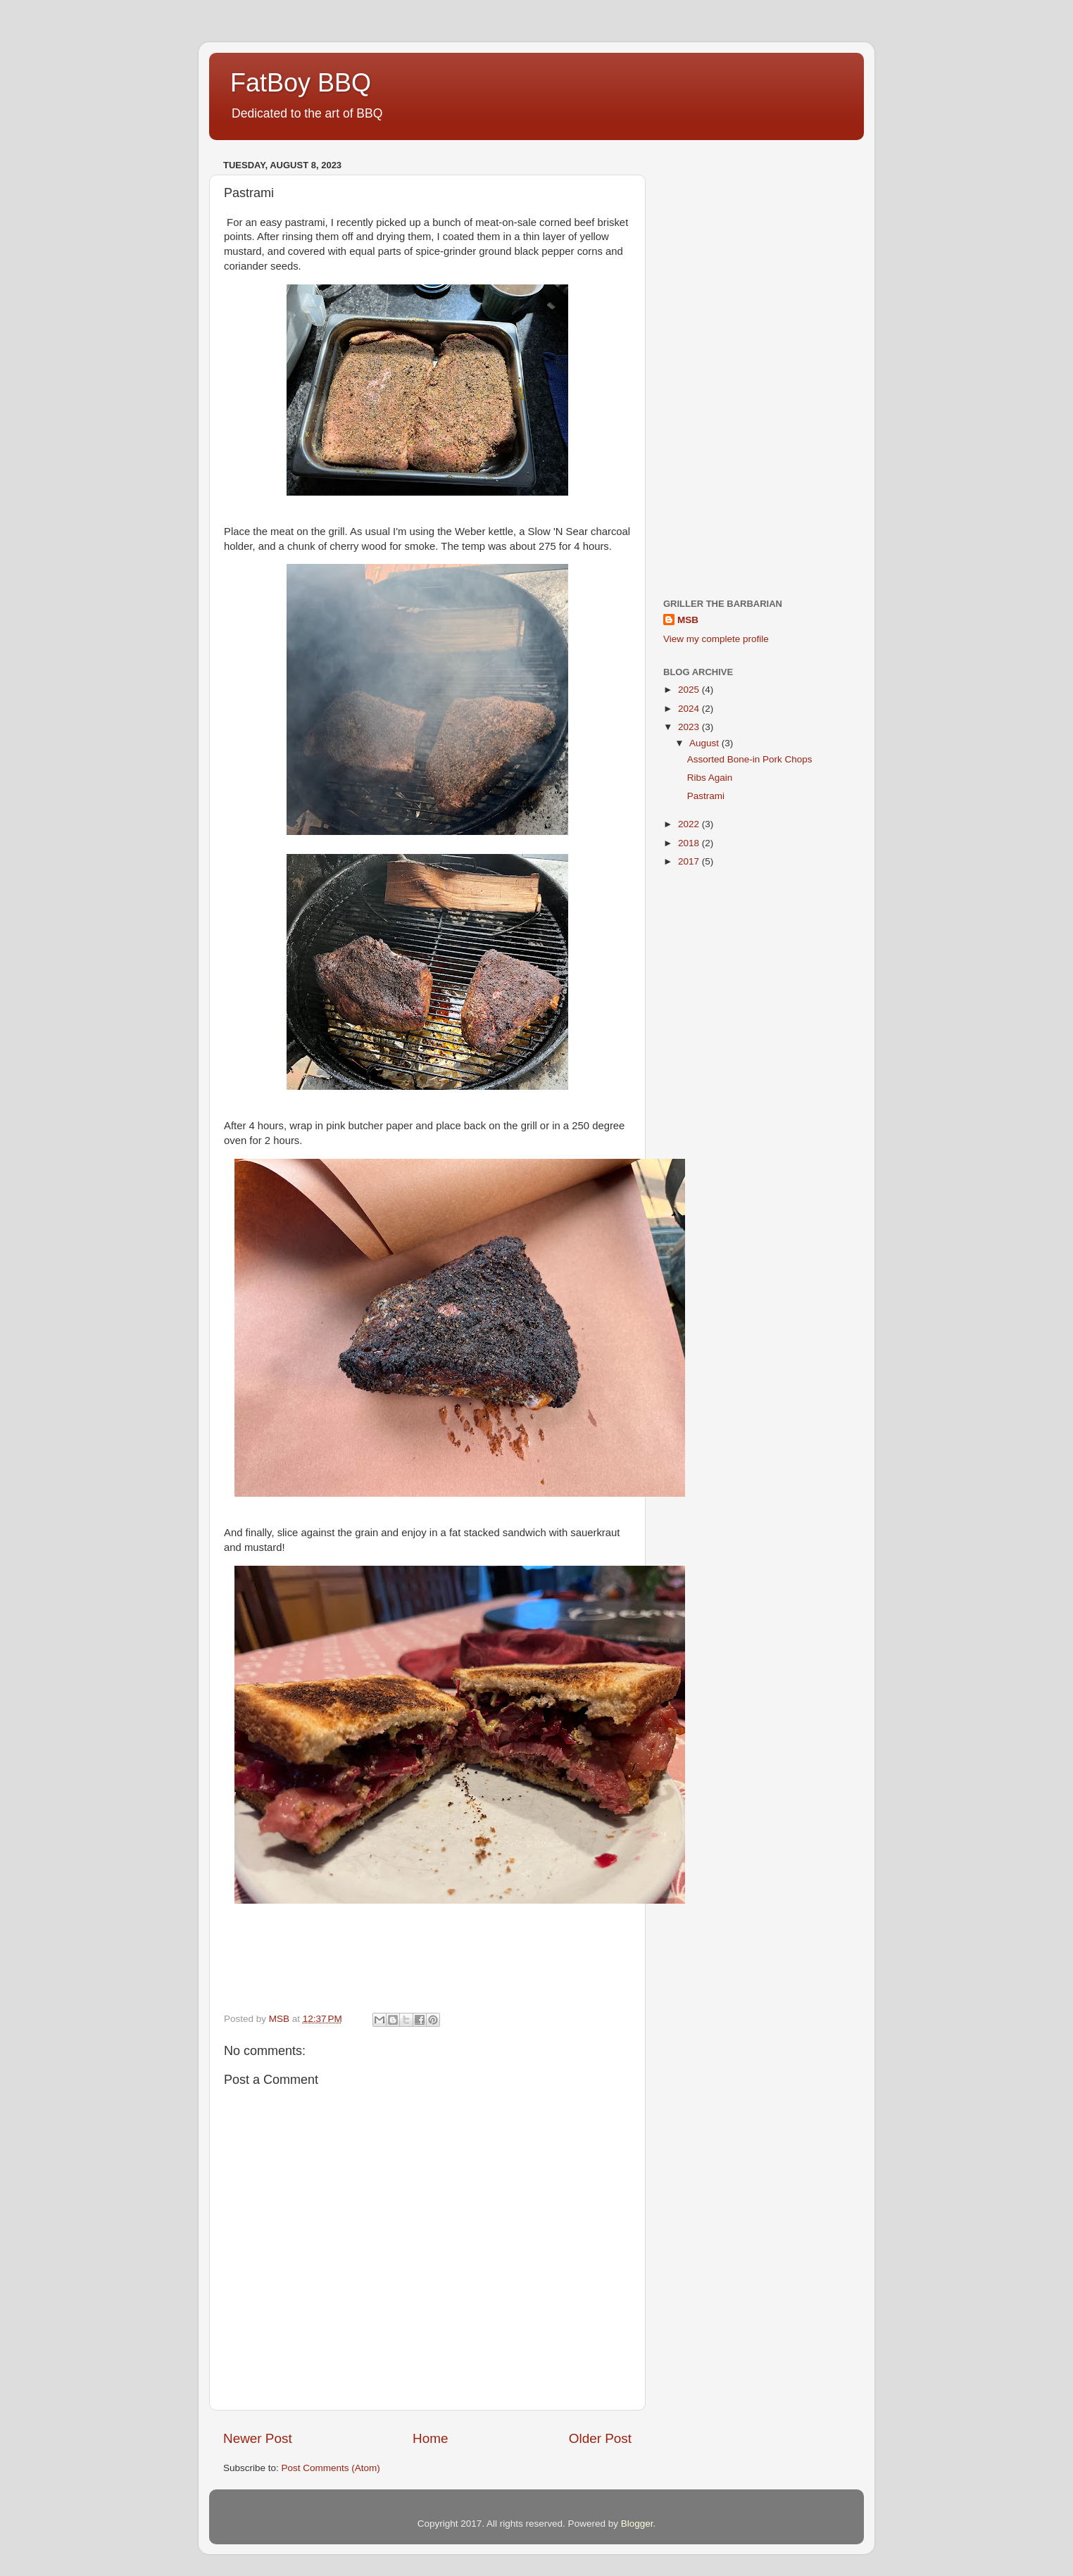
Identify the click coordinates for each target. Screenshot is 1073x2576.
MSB (687, 620)
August (705, 743)
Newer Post (257, 2438)
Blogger (637, 2523)
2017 (690, 861)
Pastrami (705, 796)
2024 (690, 708)
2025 (690, 689)
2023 (690, 727)
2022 (690, 824)
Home (430, 2438)
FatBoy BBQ (300, 82)
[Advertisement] (756, 366)
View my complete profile (716, 639)
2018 (690, 843)
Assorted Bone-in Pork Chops (749, 759)
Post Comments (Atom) (331, 2468)
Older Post (600, 2438)
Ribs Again (710, 777)
